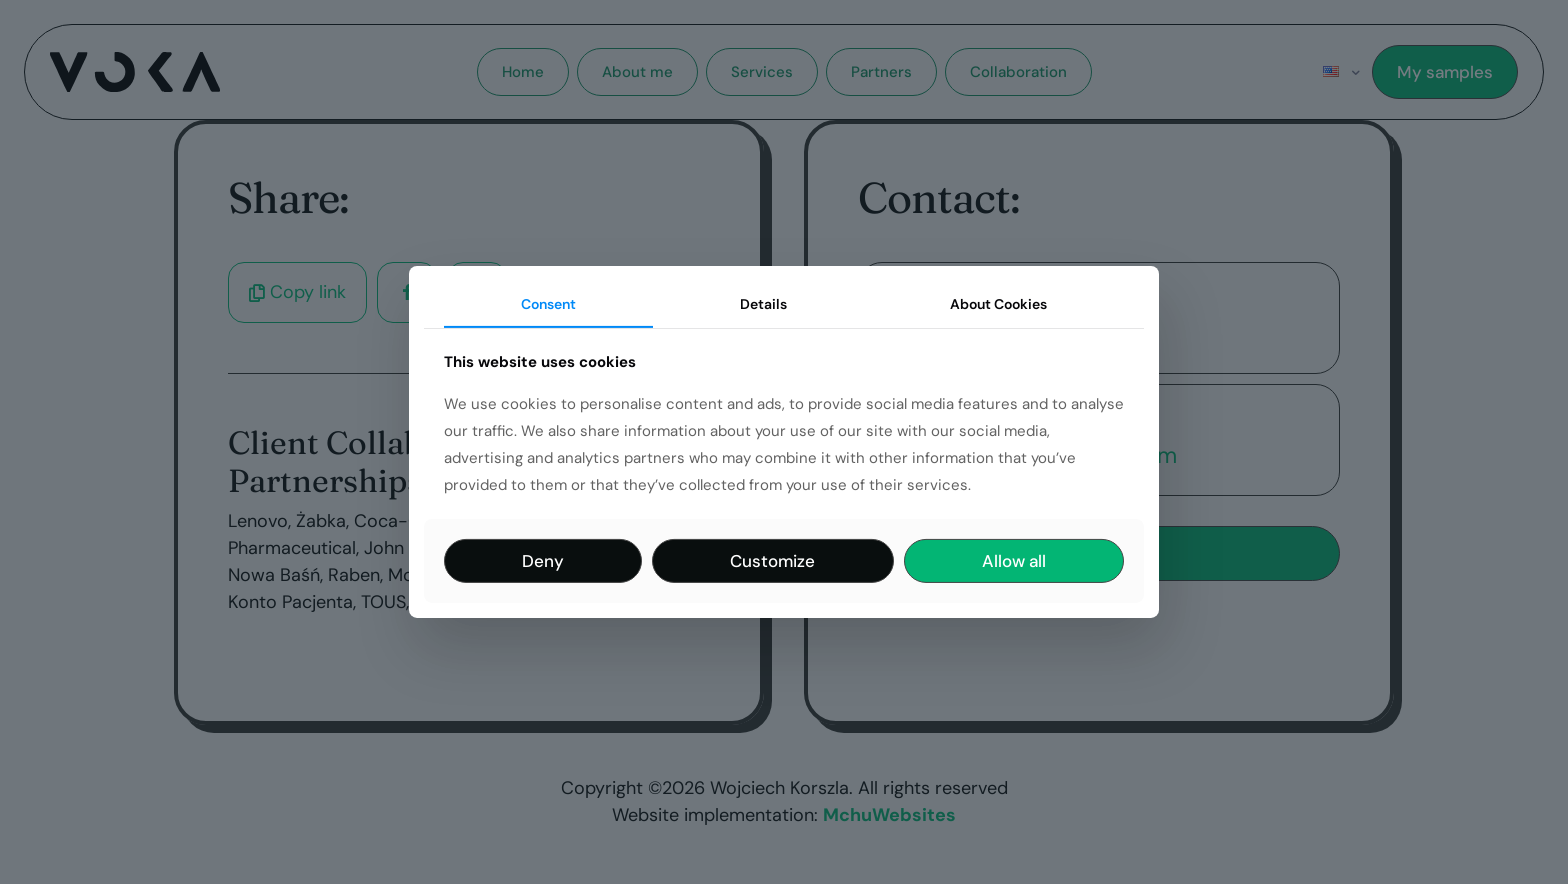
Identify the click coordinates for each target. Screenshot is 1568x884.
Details (763, 304)
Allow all (1014, 561)
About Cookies (998, 304)
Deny (543, 561)
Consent (548, 304)
